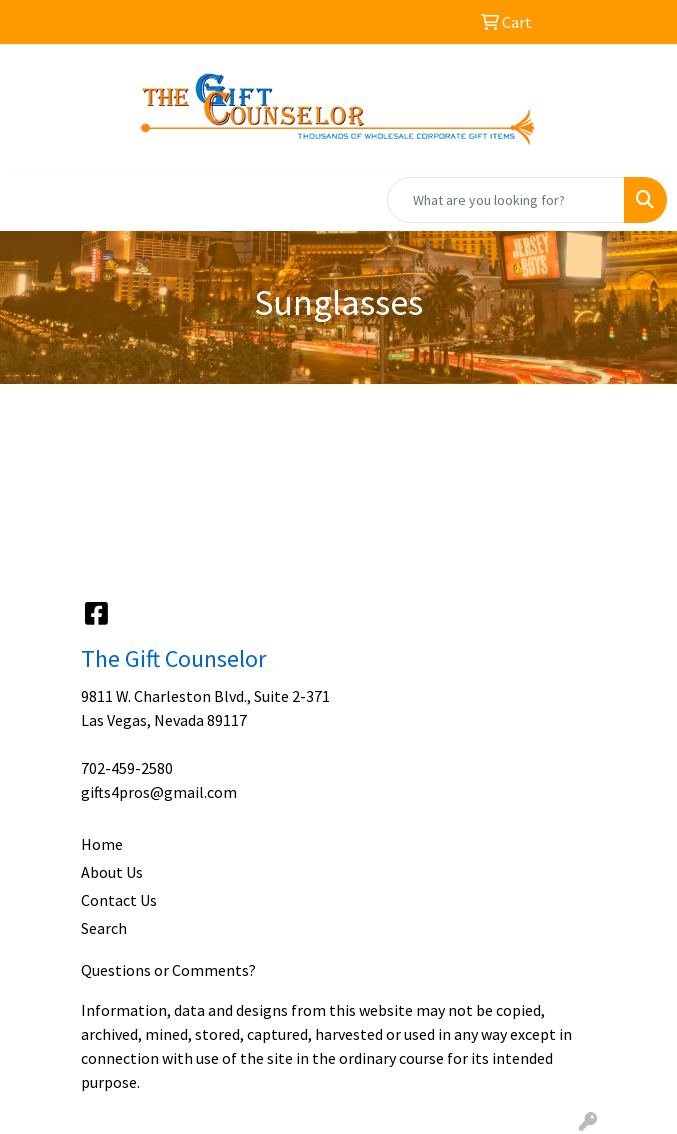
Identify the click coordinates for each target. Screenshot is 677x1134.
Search (104, 928)
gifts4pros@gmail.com (159, 792)
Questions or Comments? (168, 970)
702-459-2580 (127, 768)
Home (102, 844)
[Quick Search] (506, 200)
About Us (112, 872)
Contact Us (119, 900)
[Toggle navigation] (31, 200)
